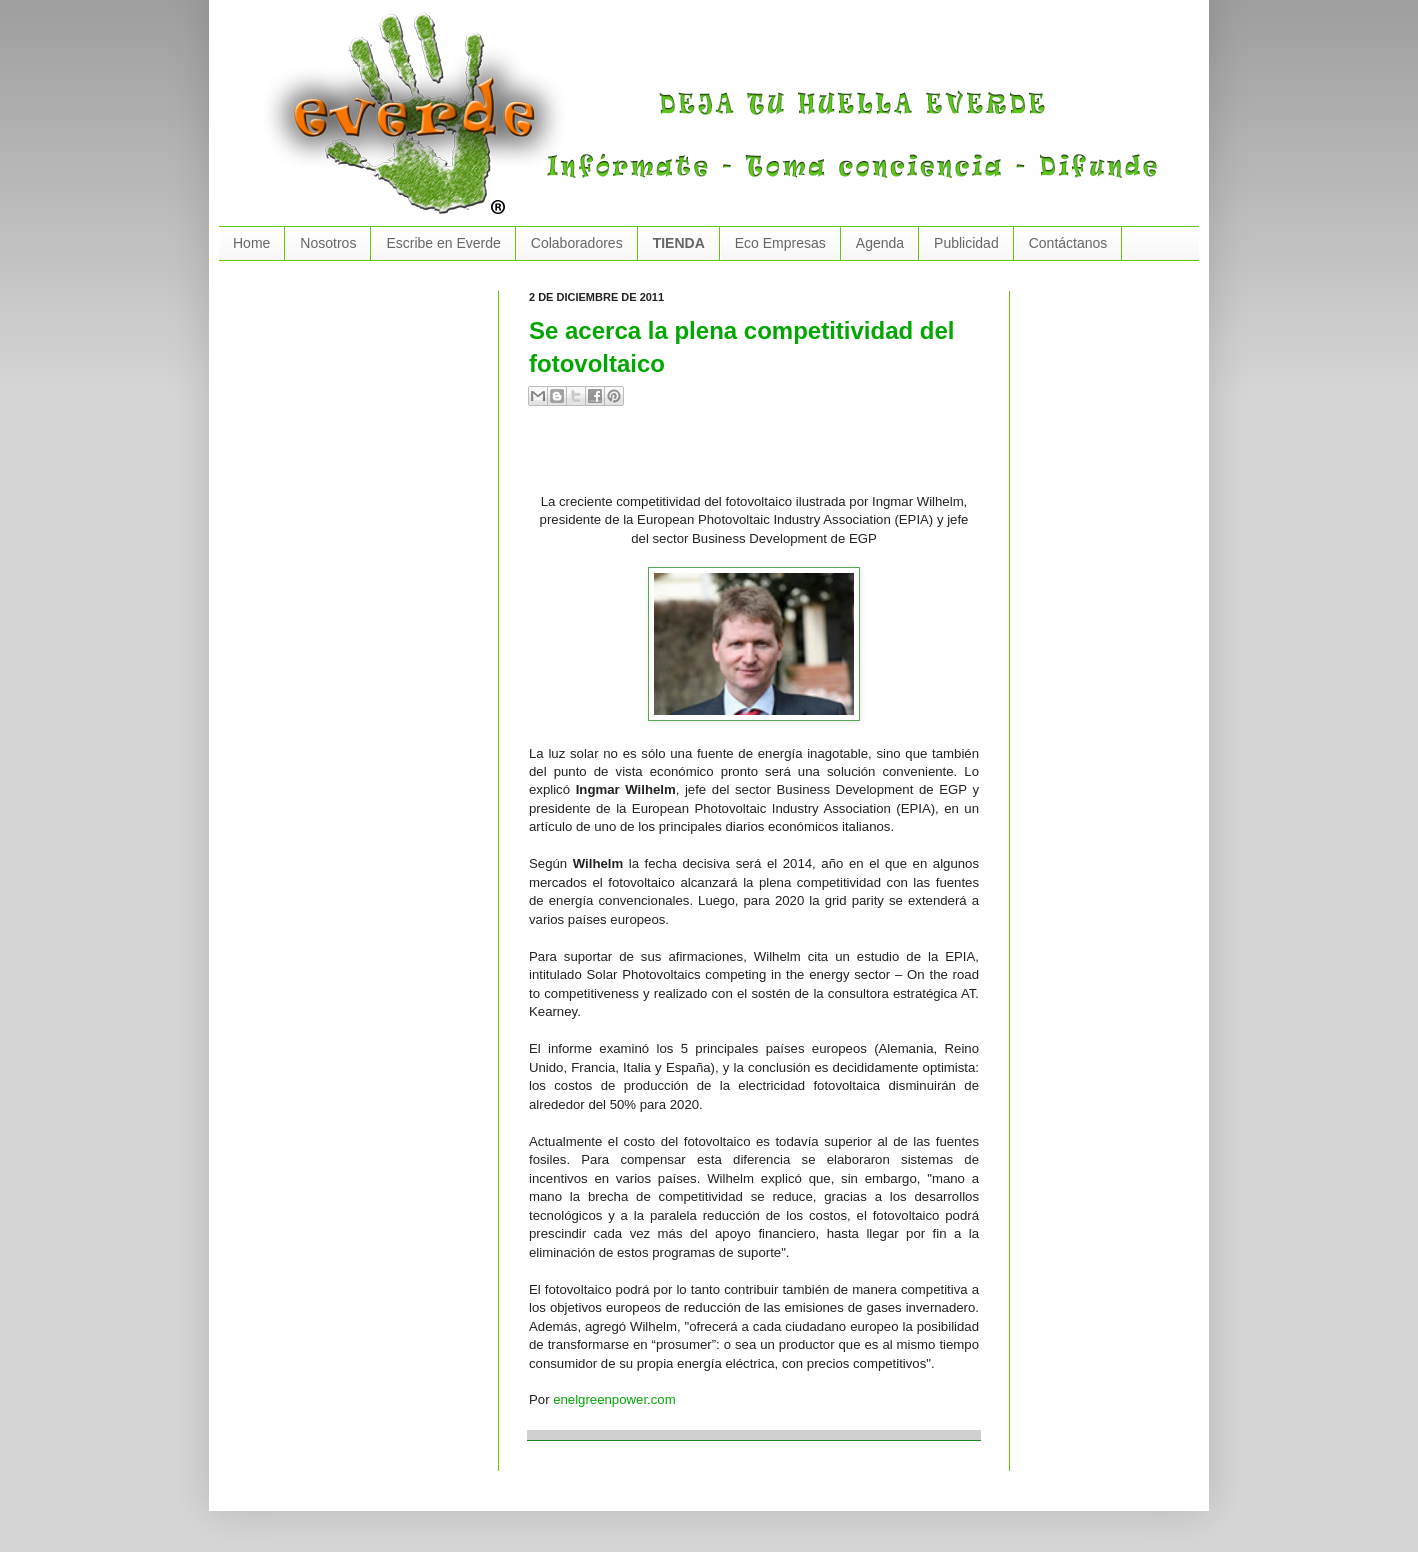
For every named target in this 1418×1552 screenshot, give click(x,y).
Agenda (880, 243)
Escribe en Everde (443, 243)
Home (251, 243)
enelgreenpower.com (614, 1399)
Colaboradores (577, 243)
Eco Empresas (780, 243)
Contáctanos (1068, 243)
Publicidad (966, 243)
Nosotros (328, 243)
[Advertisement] (763, 458)
